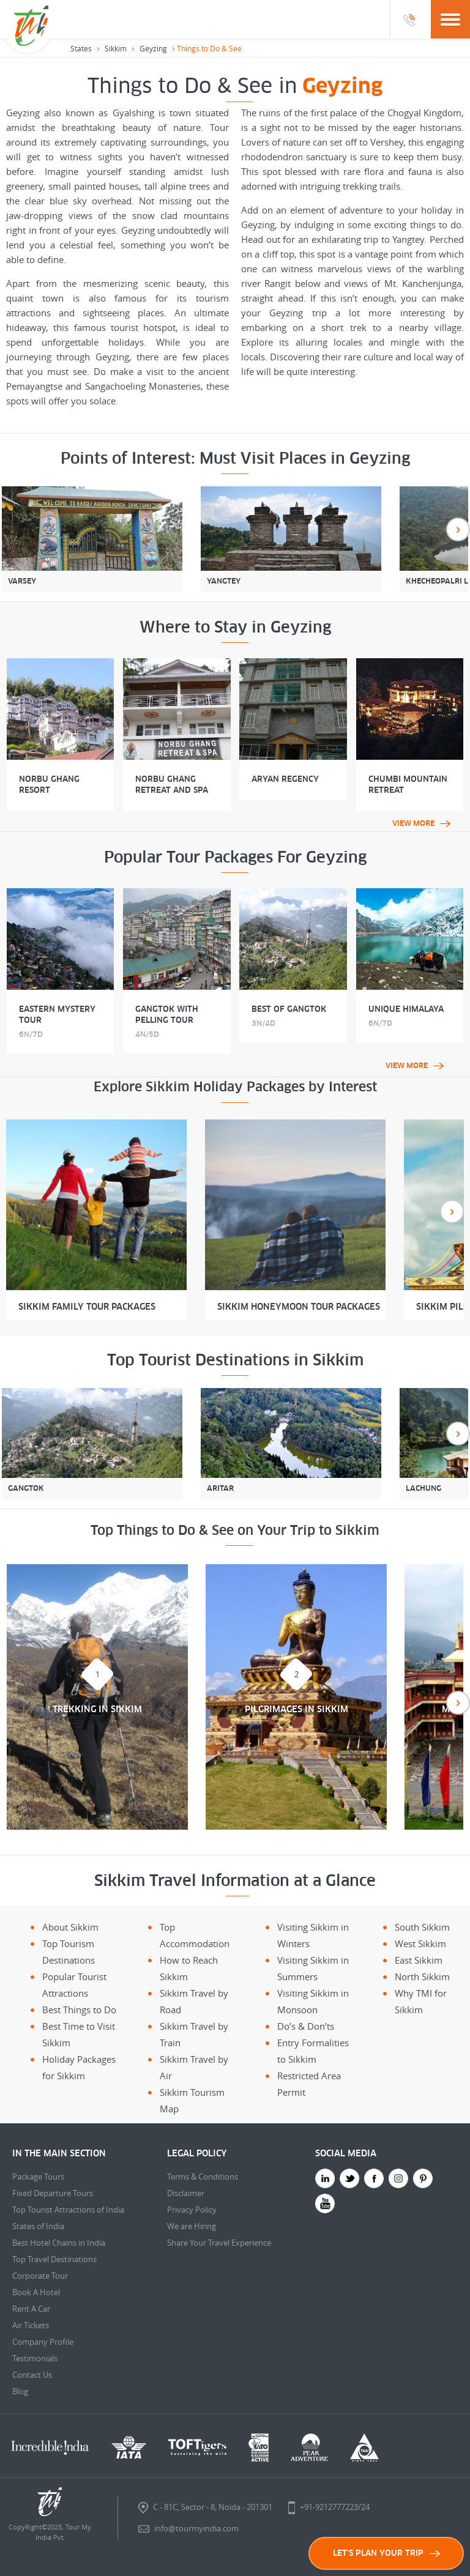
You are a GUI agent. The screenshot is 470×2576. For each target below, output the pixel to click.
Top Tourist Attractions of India (68, 2209)
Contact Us (32, 2374)
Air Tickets (30, 2325)
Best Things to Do (79, 2009)
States (81, 48)
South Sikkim (422, 1927)
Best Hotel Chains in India (58, 2242)
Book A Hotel (36, 2292)
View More (421, 823)
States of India (38, 2226)
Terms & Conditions (202, 2176)
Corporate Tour (40, 2275)
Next (458, 529)
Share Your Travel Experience (219, 2242)
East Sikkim (418, 1960)
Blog (20, 2391)
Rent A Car (31, 2308)
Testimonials (35, 2358)
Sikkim (116, 48)
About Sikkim (70, 1927)
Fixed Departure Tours (52, 2193)
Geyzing (153, 48)
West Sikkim (420, 1943)
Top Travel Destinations (54, 2259)
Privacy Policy (192, 2209)
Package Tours (38, 2176)
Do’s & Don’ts (305, 2026)
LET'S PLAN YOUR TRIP (386, 2553)
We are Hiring (191, 2226)
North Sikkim (422, 1976)
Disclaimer (185, 2193)
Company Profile (42, 2341)
